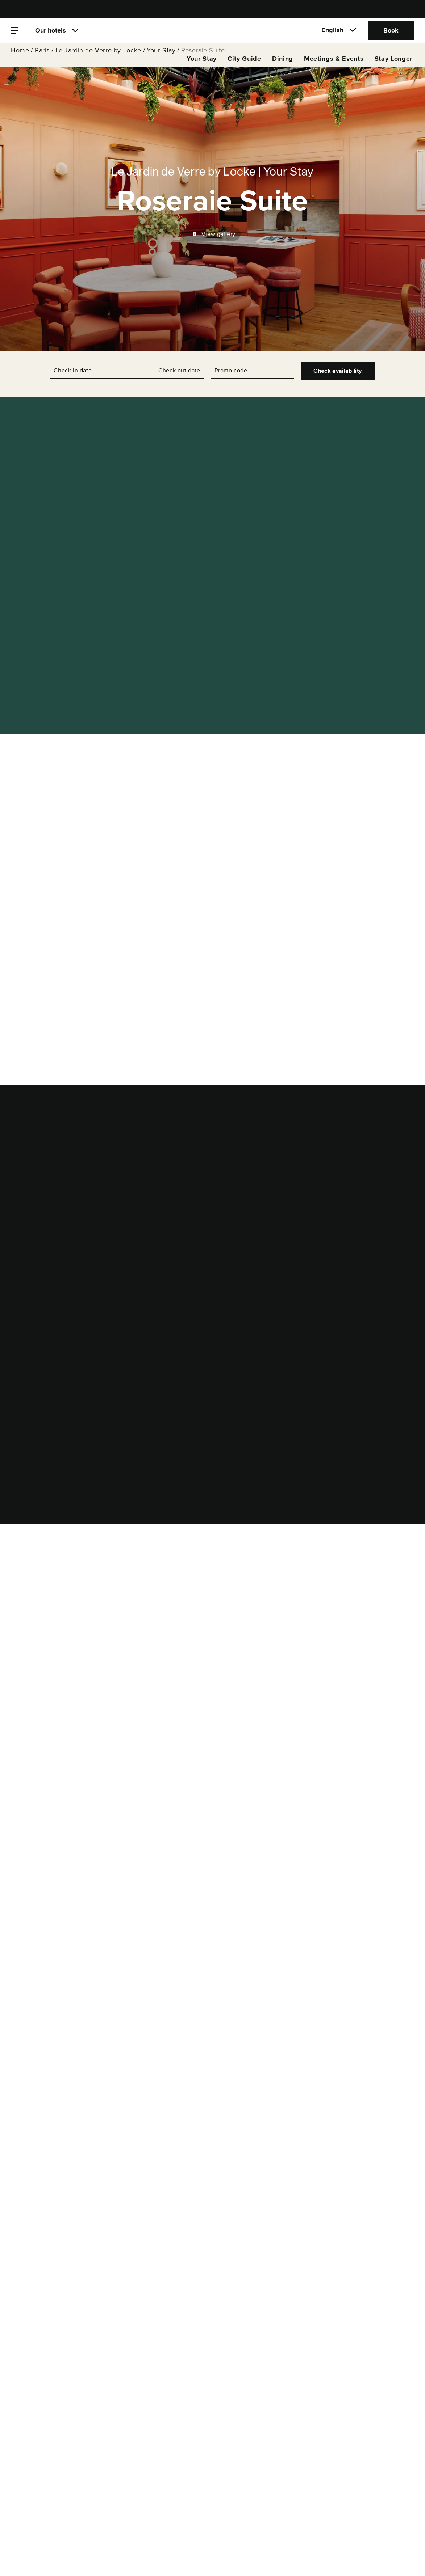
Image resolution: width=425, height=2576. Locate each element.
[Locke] (212, 34)
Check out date (179, 370)
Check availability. (338, 371)
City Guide (244, 66)
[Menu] (14, 34)
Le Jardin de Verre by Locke (98, 58)
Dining (282, 66)
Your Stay (161, 58)
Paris (42, 58)
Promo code (230, 370)
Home (20, 58)
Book (391, 34)
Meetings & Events (334, 66)
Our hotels (50, 34)
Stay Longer (393, 66)
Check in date (73, 370)
